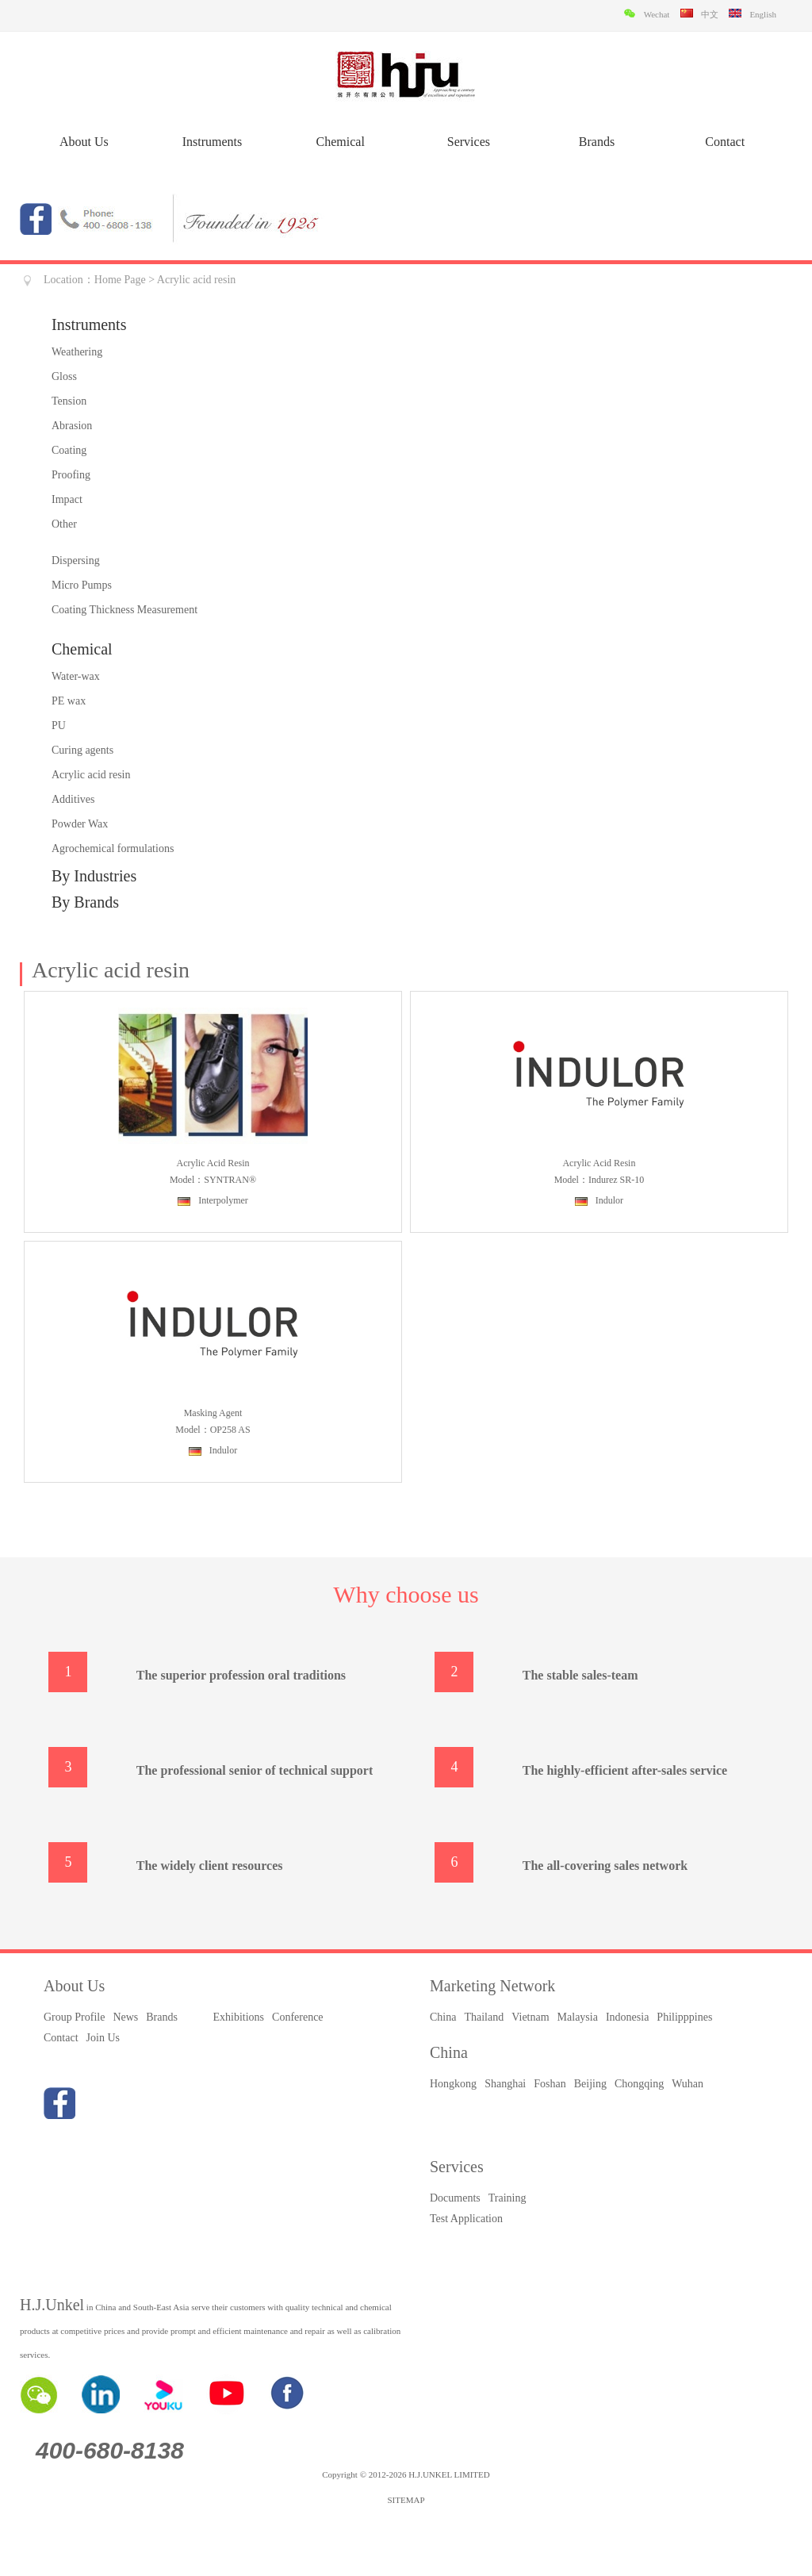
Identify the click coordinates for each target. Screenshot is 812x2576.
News (125, 2017)
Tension (69, 401)
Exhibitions (239, 2017)
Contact (725, 141)
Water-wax (76, 676)
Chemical (340, 141)
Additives (73, 799)
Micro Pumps (82, 585)
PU (59, 725)
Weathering (77, 352)
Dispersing (76, 560)
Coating (69, 450)
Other (64, 524)
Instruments (212, 141)
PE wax (69, 701)
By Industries (94, 876)
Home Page (120, 280)
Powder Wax (80, 824)
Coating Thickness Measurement (124, 610)
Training (507, 2198)
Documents (455, 2198)
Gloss (64, 376)
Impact (67, 499)
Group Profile (74, 2017)
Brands (597, 141)
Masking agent (213, 1413)
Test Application (466, 2219)
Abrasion (72, 426)
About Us (84, 141)
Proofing (71, 475)
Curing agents (82, 750)
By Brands (85, 902)
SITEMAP (405, 2500)
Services (468, 141)
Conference (298, 2017)
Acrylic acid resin (91, 775)
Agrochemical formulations (113, 848)
